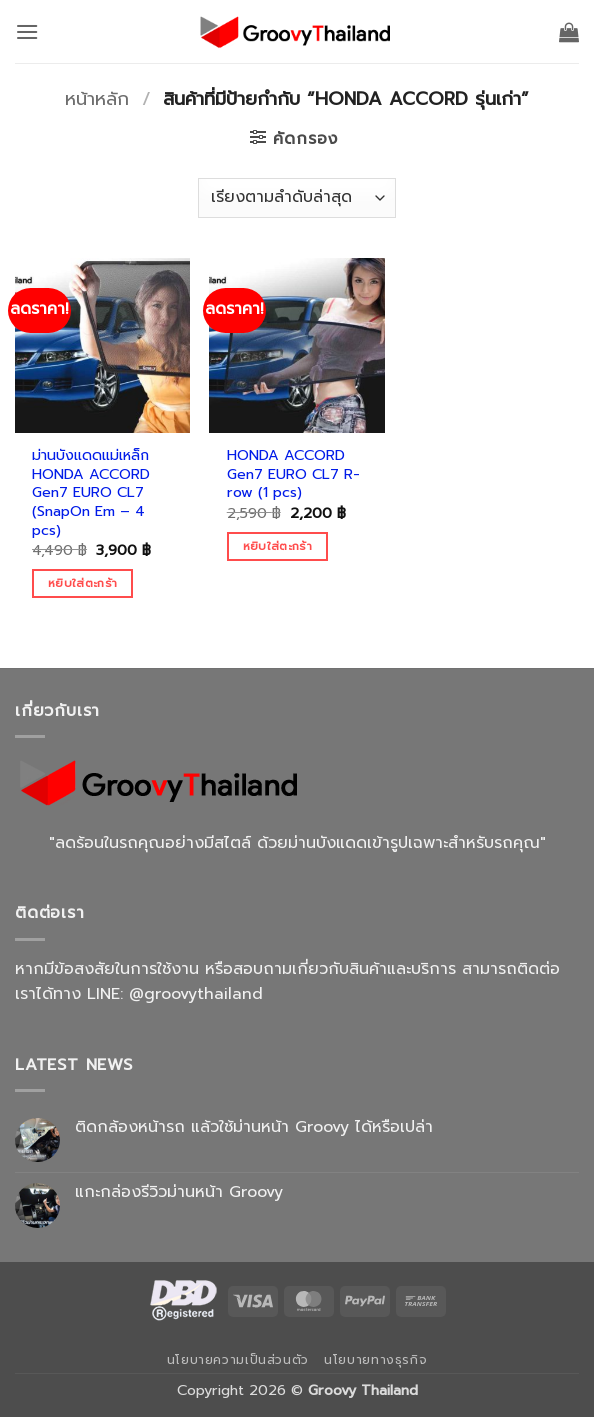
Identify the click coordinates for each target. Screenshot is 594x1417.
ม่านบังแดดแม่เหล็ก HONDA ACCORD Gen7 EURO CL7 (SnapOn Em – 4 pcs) (91, 493)
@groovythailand (196, 994)
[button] (27, 31)
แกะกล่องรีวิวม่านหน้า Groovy (179, 1192)
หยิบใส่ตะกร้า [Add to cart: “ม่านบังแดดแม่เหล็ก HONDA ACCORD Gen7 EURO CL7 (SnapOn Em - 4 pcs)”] (82, 583)
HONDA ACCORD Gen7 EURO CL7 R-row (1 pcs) (293, 474)
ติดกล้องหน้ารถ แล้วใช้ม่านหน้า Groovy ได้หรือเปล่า (254, 1127)
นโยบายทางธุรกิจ (375, 1360)
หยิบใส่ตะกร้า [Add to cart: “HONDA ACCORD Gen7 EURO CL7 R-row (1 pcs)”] (277, 546)
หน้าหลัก (97, 99)
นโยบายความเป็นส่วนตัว (238, 1360)
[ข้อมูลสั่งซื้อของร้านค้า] (296, 198)
